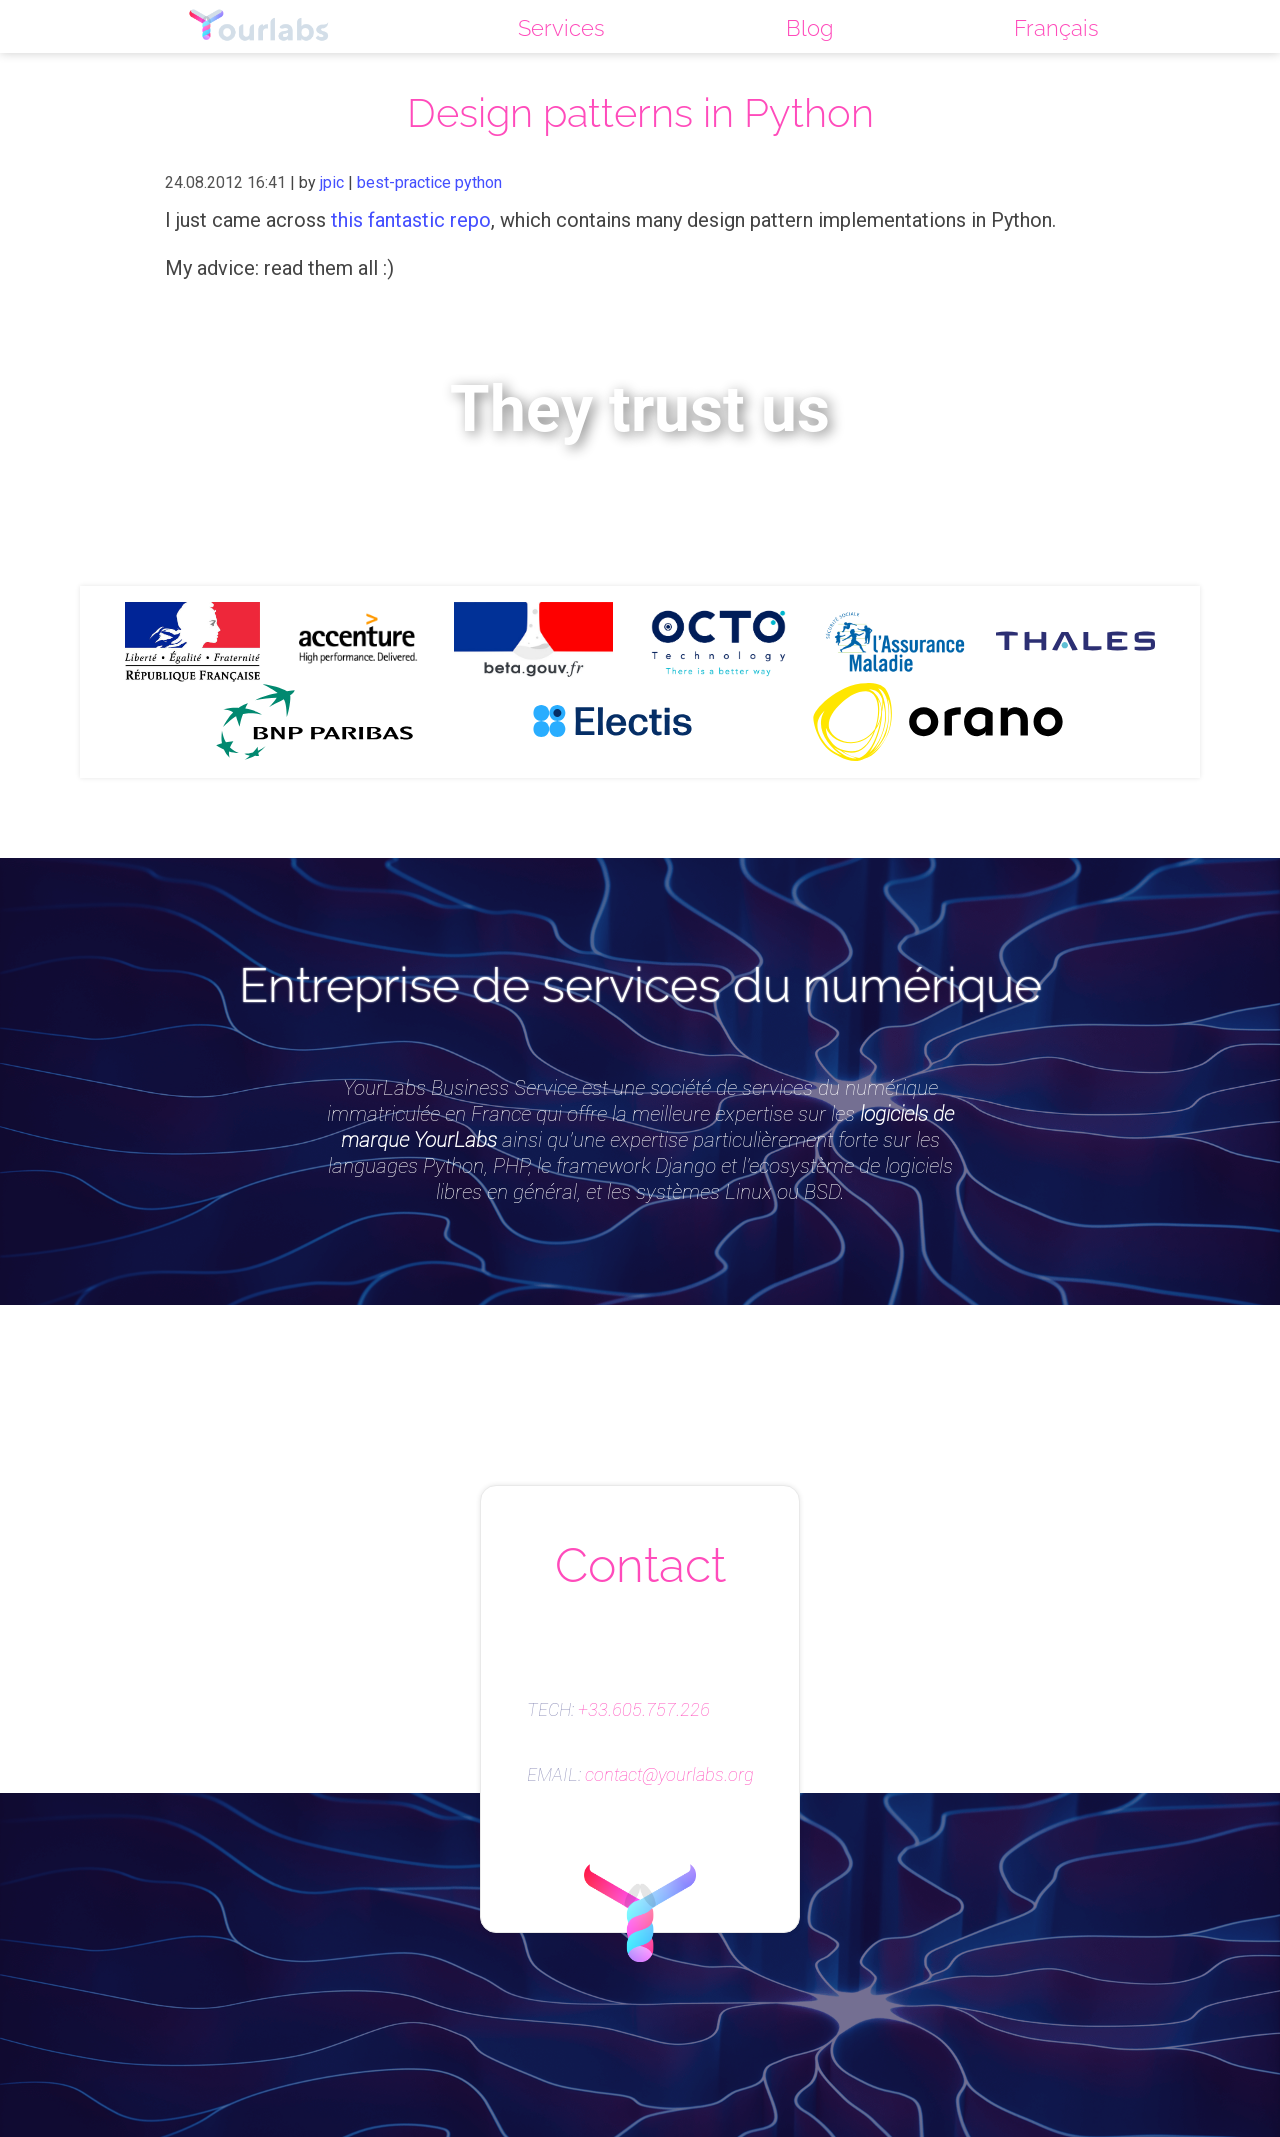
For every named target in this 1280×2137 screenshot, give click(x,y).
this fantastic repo (411, 220)
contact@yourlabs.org (669, 1775)
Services (561, 28)
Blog (809, 28)
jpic (332, 182)
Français (1056, 28)
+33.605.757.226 (644, 1710)
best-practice (404, 182)
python (478, 182)
